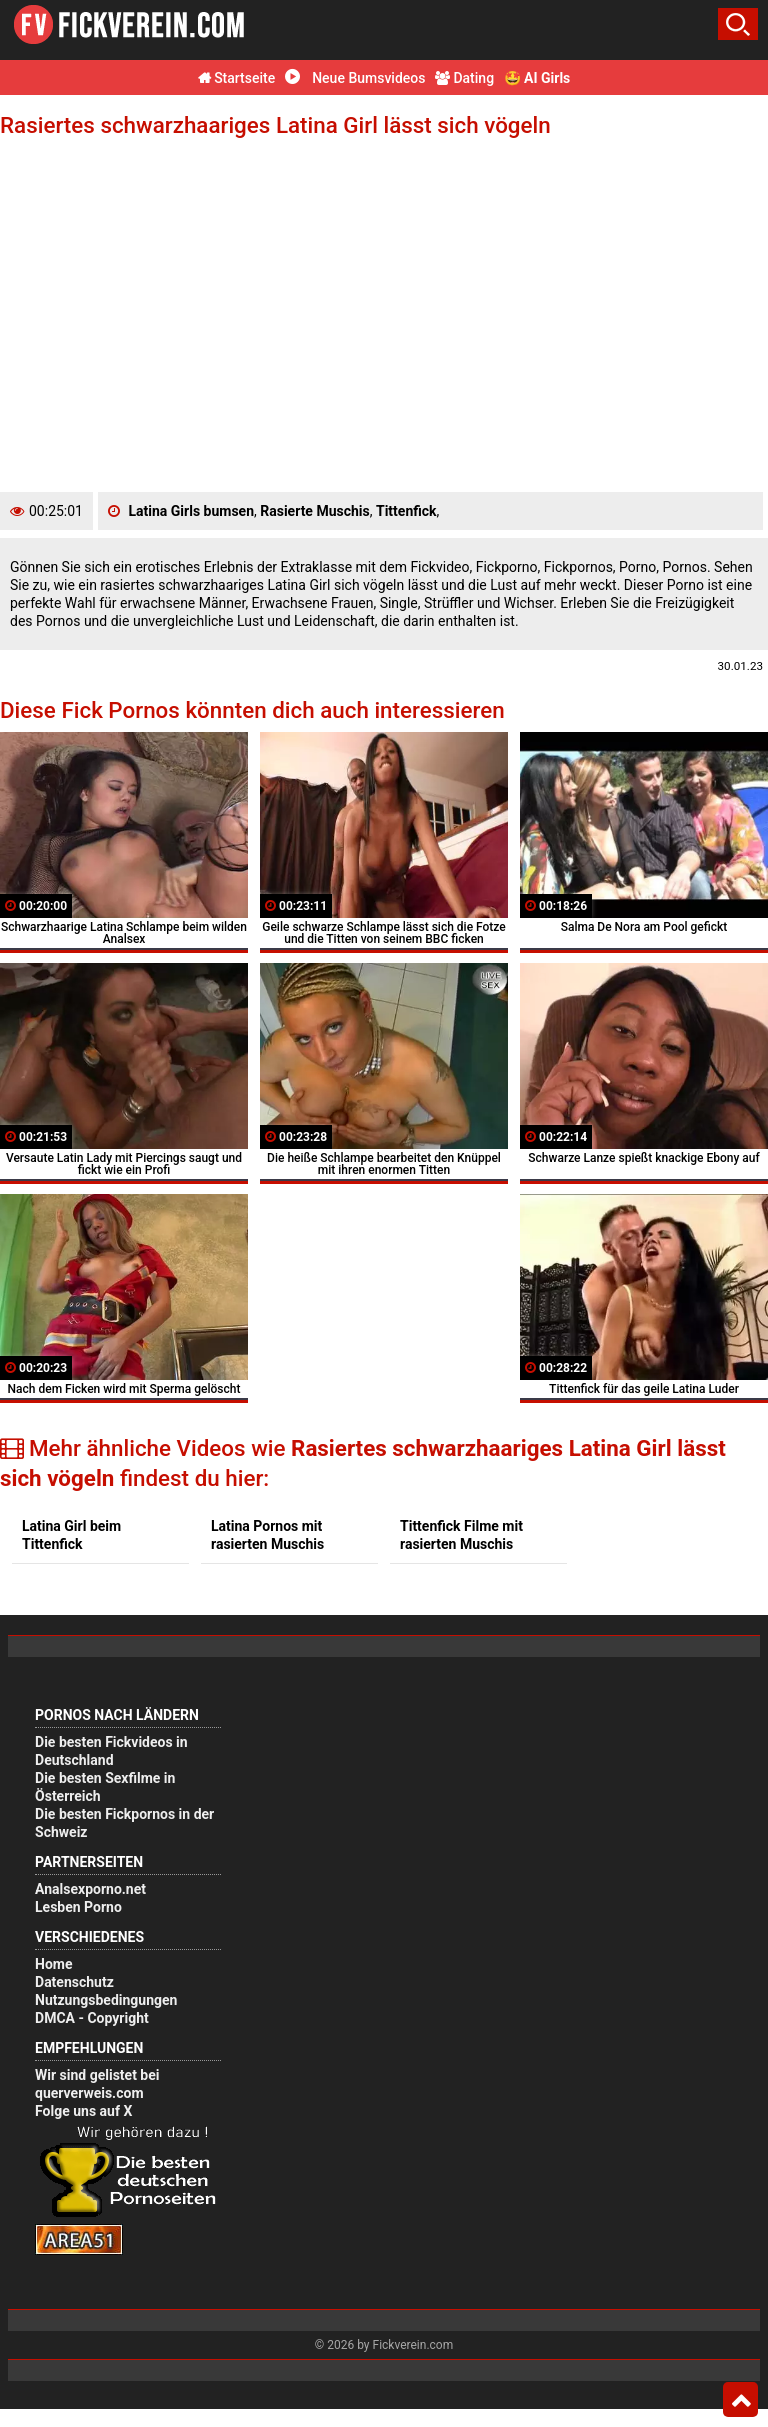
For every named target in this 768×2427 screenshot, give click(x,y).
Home (53, 1964)
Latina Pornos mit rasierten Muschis (267, 1535)
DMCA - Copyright (92, 2018)
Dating (464, 78)
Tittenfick (406, 511)
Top (740, 2400)
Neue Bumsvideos (355, 78)
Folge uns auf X (83, 2111)
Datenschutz (74, 1982)
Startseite (237, 78)
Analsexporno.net (90, 1889)
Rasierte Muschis (314, 511)
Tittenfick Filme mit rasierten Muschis (461, 1535)
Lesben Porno (78, 1907)
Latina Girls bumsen (191, 511)
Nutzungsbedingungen (106, 2000)
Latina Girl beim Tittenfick (71, 1535)
